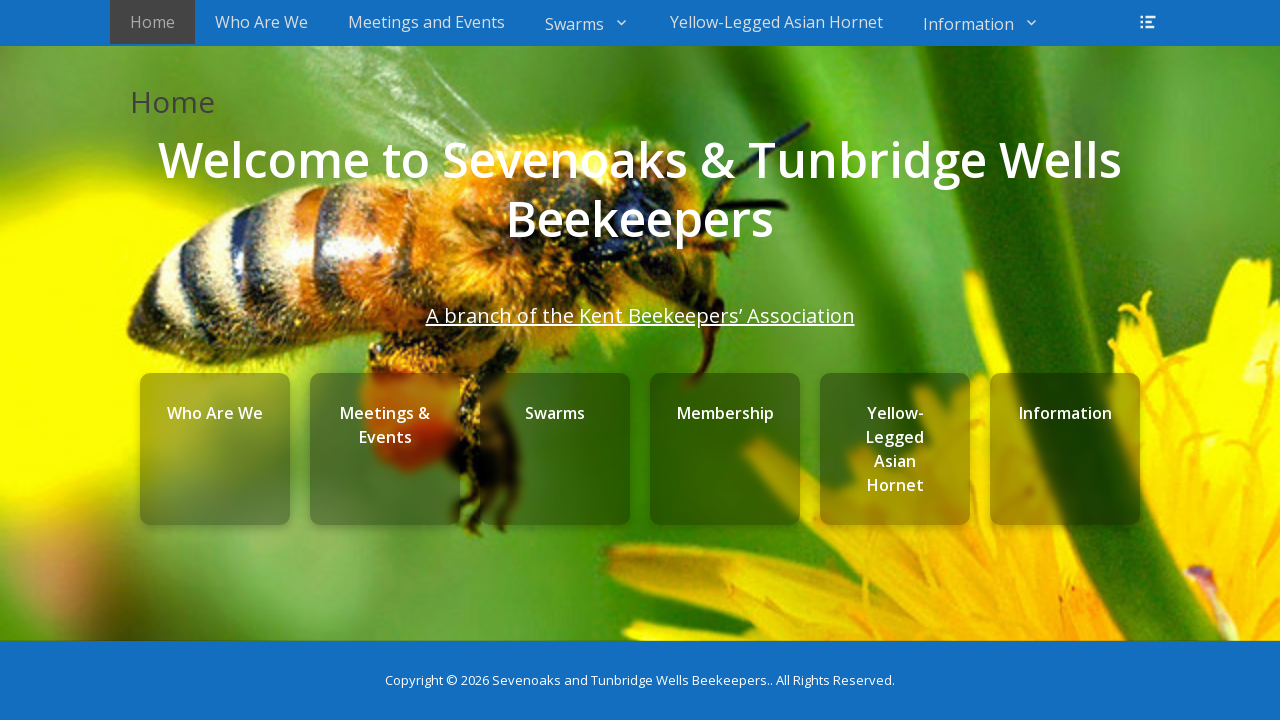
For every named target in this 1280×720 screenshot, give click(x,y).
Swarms (574, 24)
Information (968, 24)
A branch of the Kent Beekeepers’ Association (640, 315)
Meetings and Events (426, 22)
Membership (725, 413)
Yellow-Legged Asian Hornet (776, 22)
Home (152, 22)
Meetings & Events (385, 425)
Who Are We (261, 22)
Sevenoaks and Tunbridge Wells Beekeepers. (631, 680)
